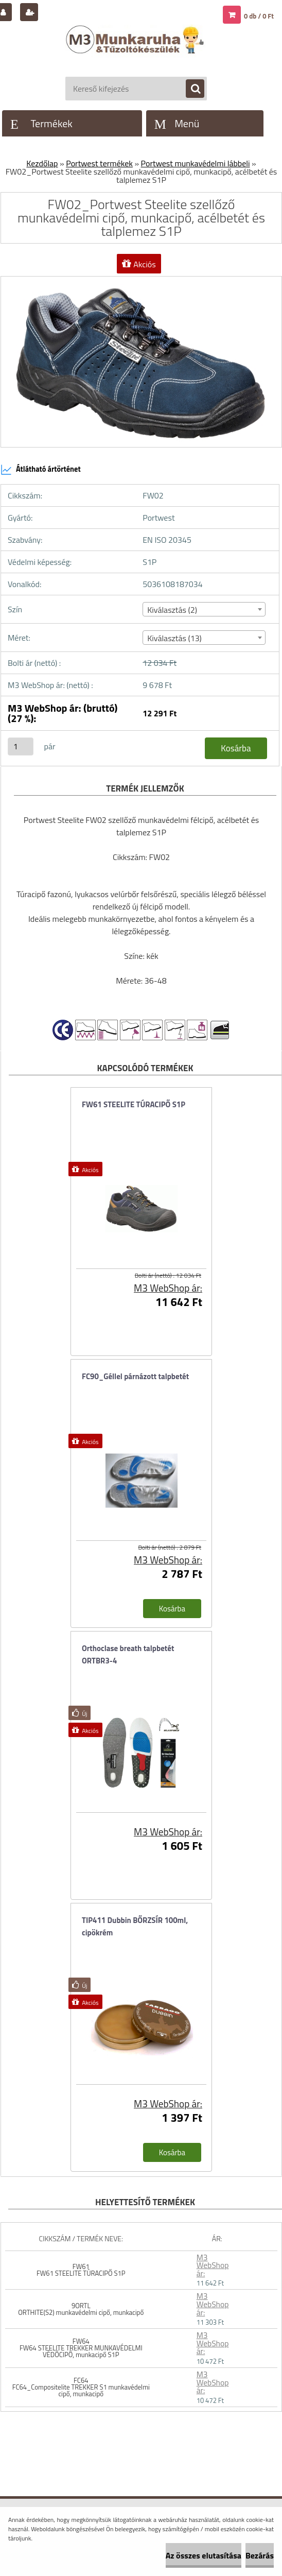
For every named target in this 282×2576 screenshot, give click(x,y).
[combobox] (204, 609)
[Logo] (136, 50)
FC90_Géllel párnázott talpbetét (135, 1376)
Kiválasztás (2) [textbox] (172, 610)
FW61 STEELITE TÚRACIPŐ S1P (133, 1104)
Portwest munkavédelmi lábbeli (195, 163)
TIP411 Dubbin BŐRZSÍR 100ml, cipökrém (135, 1926)
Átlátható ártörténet (41, 469)
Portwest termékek (99, 163)
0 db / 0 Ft (259, 16)
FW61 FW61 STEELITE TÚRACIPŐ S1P (81, 2269)
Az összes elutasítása (203, 2555)
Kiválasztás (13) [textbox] (174, 638)
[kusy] (20, 746)
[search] (190, 89)
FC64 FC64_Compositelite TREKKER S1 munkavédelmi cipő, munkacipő (81, 2387)
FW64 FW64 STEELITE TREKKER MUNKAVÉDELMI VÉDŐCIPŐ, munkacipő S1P (81, 2348)
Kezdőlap (42, 163)
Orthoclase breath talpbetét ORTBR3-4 (128, 1654)
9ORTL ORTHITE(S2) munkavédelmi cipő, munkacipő (81, 2308)
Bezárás (259, 2555)
